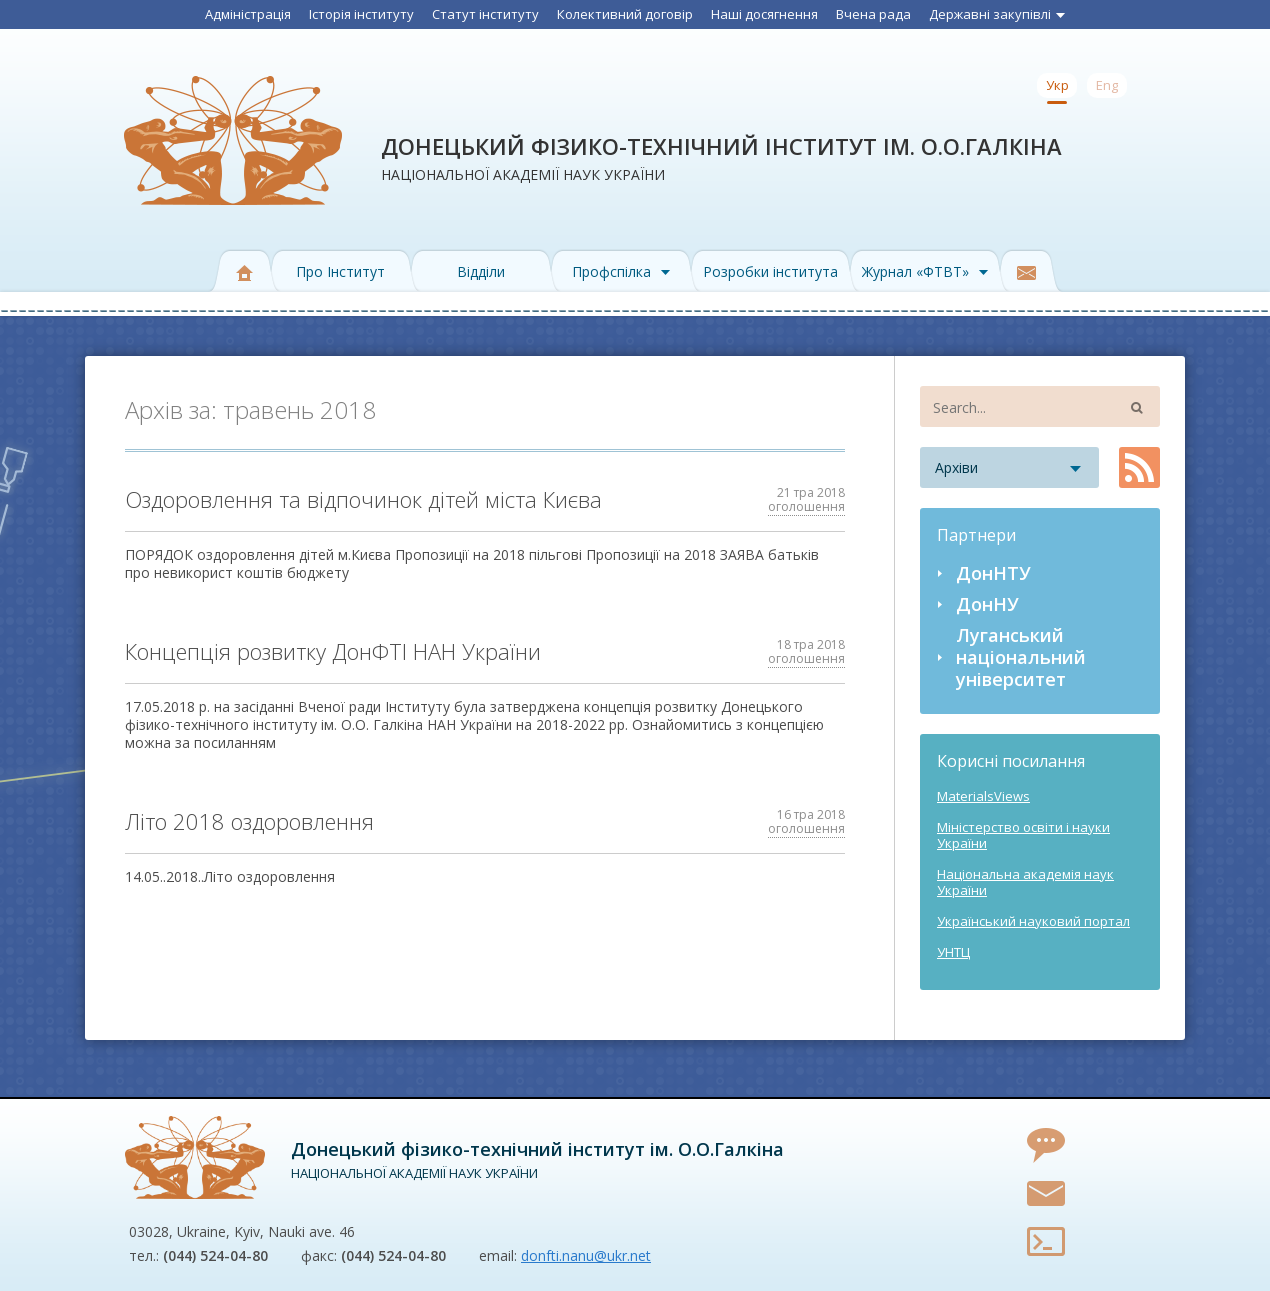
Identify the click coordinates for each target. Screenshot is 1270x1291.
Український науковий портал (1033, 921)
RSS (1139, 467)
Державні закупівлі (997, 14)
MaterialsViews (983, 796)
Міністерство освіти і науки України (1023, 835)
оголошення (806, 506)
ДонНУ (987, 604)
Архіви (956, 467)
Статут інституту (485, 14)
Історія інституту (361, 14)
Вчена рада (873, 14)
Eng (1107, 85)
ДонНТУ (993, 573)
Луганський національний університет (1021, 657)
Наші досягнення (764, 14)
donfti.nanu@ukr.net (586, 1255)
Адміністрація (248, 14)
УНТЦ (953, 952)
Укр (1057, 85)
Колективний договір (625, 14)
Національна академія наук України (1025, 882)
